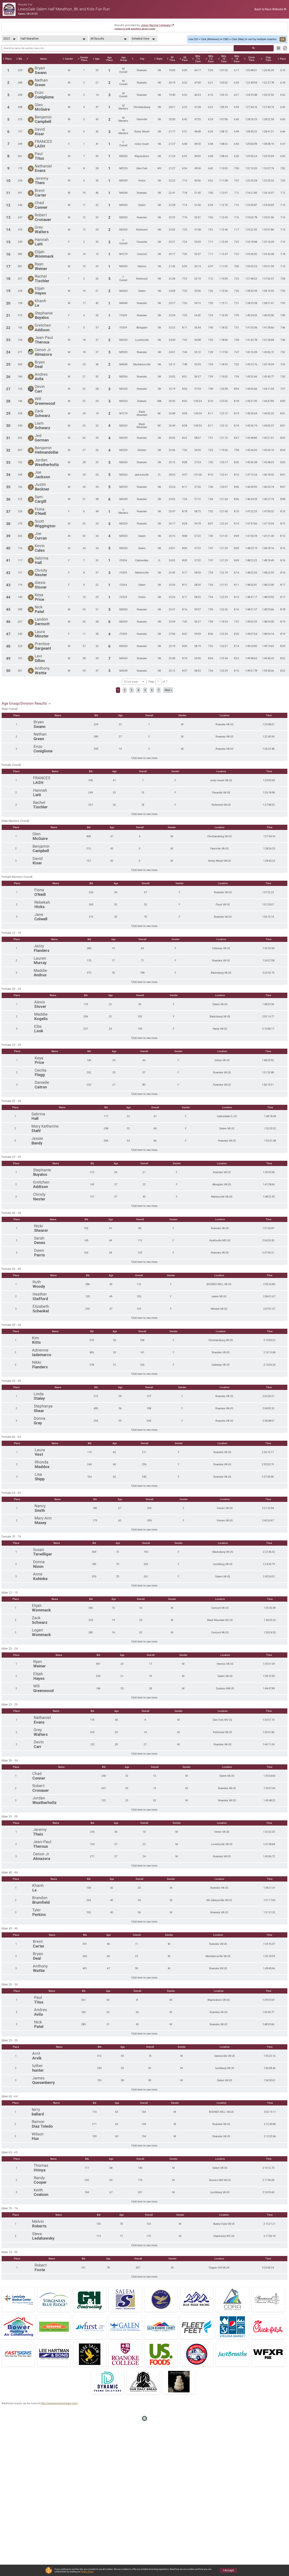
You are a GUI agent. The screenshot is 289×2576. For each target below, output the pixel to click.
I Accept (228, 2570)
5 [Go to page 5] (145, 690)
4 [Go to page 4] (138, 690)
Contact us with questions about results (134, 29)
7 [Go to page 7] (158, 690)
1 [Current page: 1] (118, 690)
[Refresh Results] (285, 48)
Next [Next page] (168, 690)
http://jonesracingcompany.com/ (59, 2403)
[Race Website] (10, 9)
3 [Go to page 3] (131, 690)
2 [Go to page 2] (125, 690)
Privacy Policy (87, 2571)
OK (282, 39)
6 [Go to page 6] (152, 690)
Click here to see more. (144, 758)
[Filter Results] (278, 48)
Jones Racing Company (156, 25)
